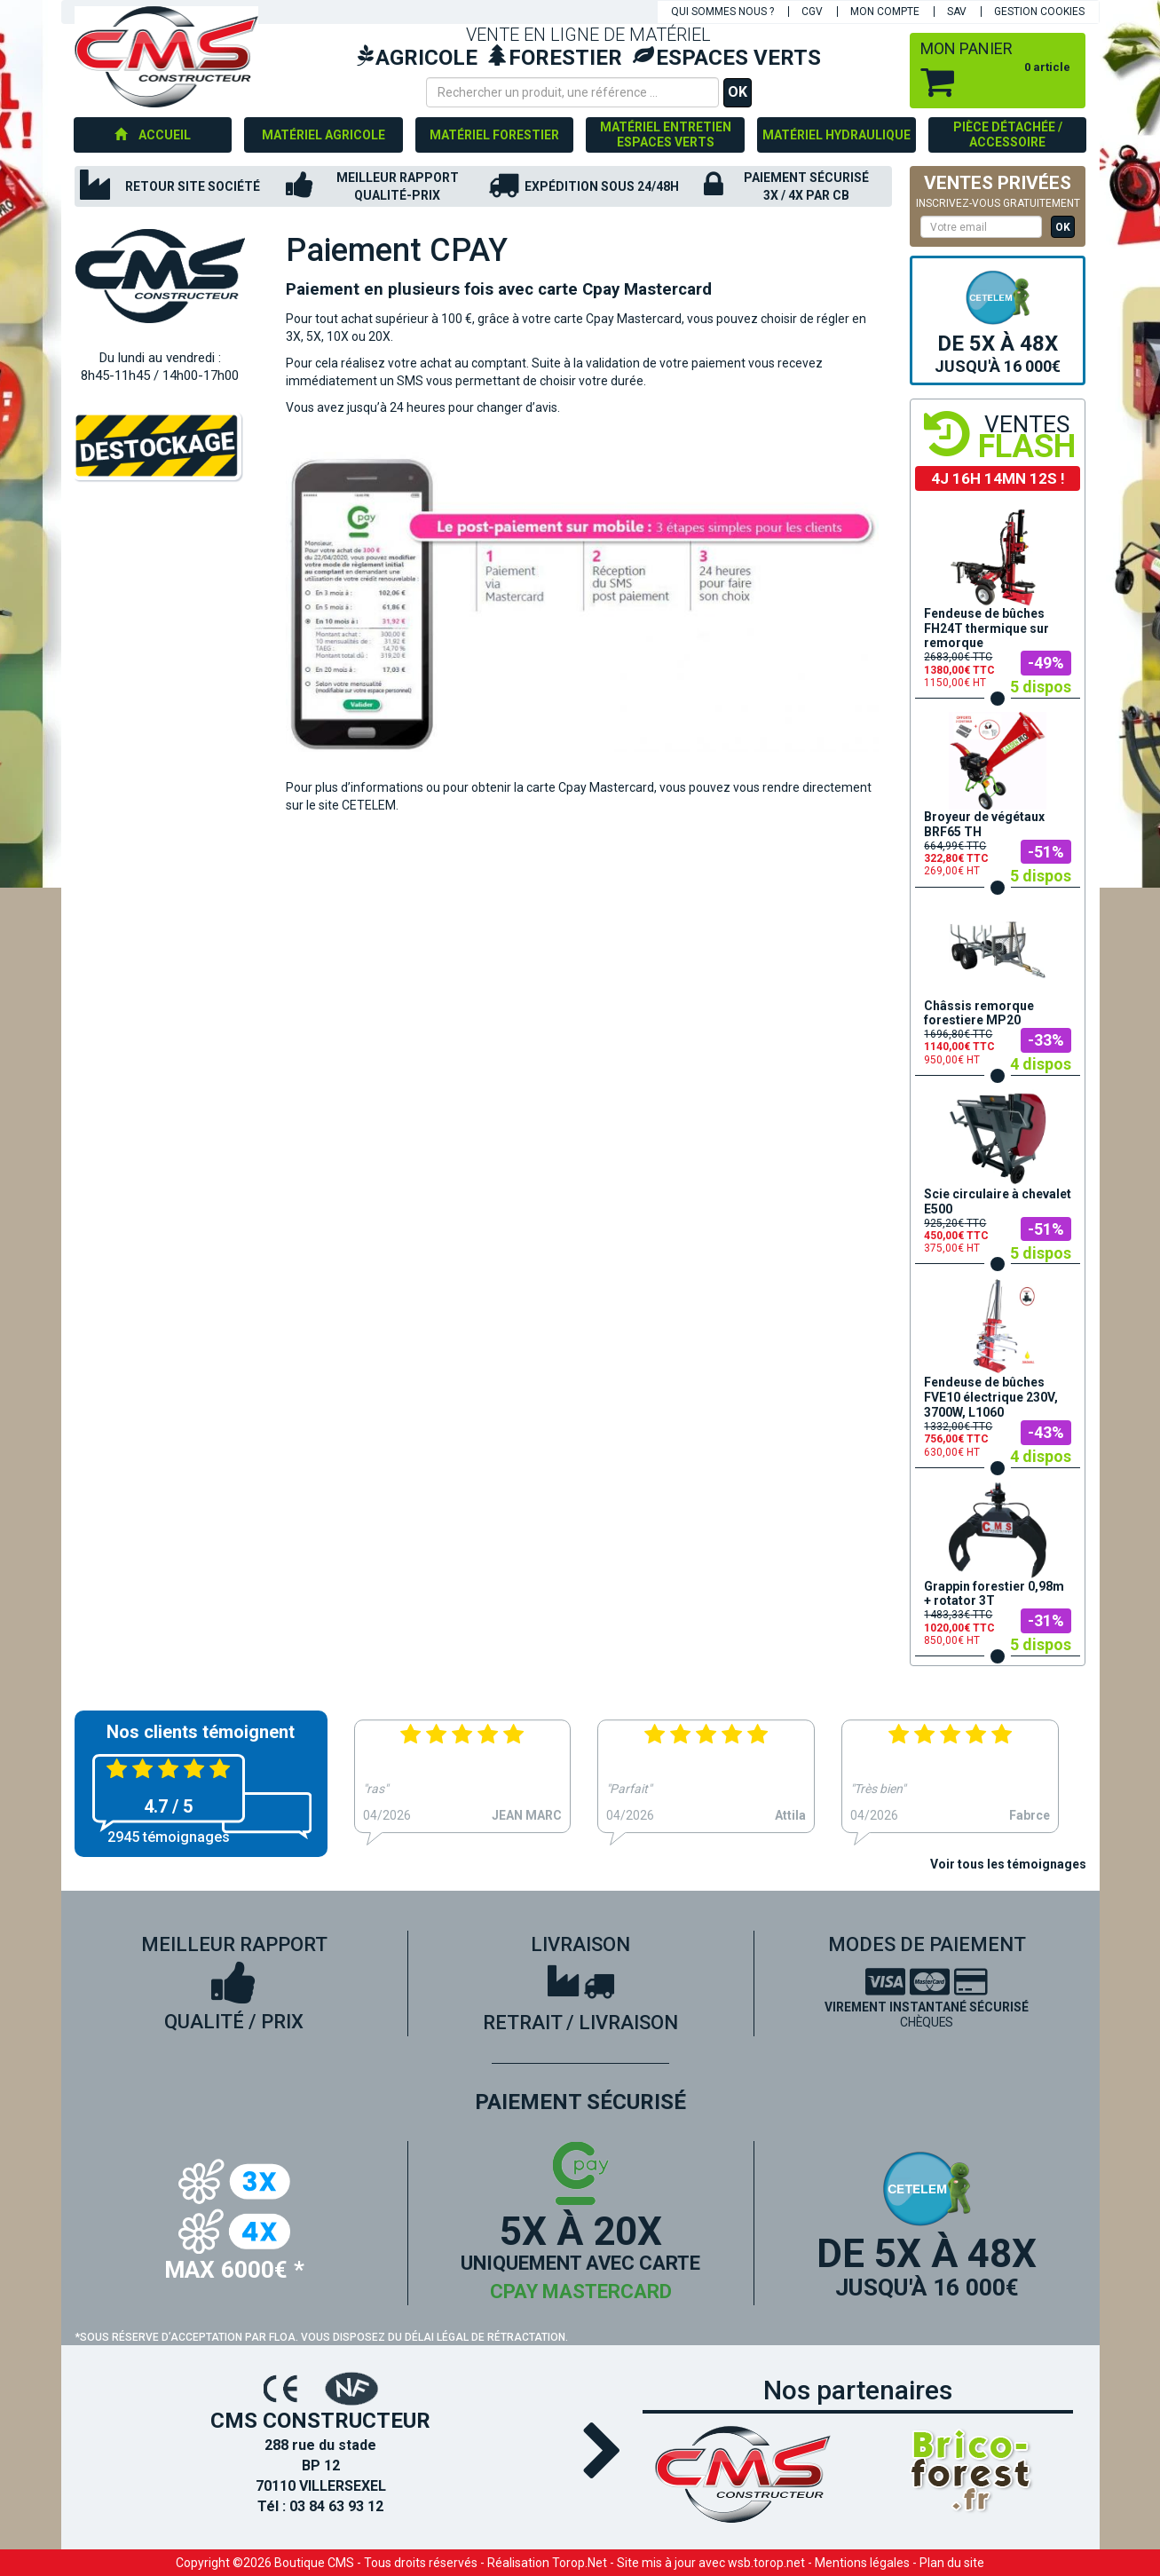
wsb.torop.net (766, 2563)
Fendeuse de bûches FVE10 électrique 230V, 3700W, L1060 (991, 1397)
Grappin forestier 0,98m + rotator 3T (994, 1593)
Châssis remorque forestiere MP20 (979, 1013)
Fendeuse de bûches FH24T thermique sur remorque (986, 628)
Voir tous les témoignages (1008, 1864)
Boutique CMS (314, 2563)
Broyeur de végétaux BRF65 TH (984, 824)
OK (737, 91)
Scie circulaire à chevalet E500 (997, 1201)
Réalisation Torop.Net (547, 2563)
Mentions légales (862, 2563)
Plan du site (951, 2563)
